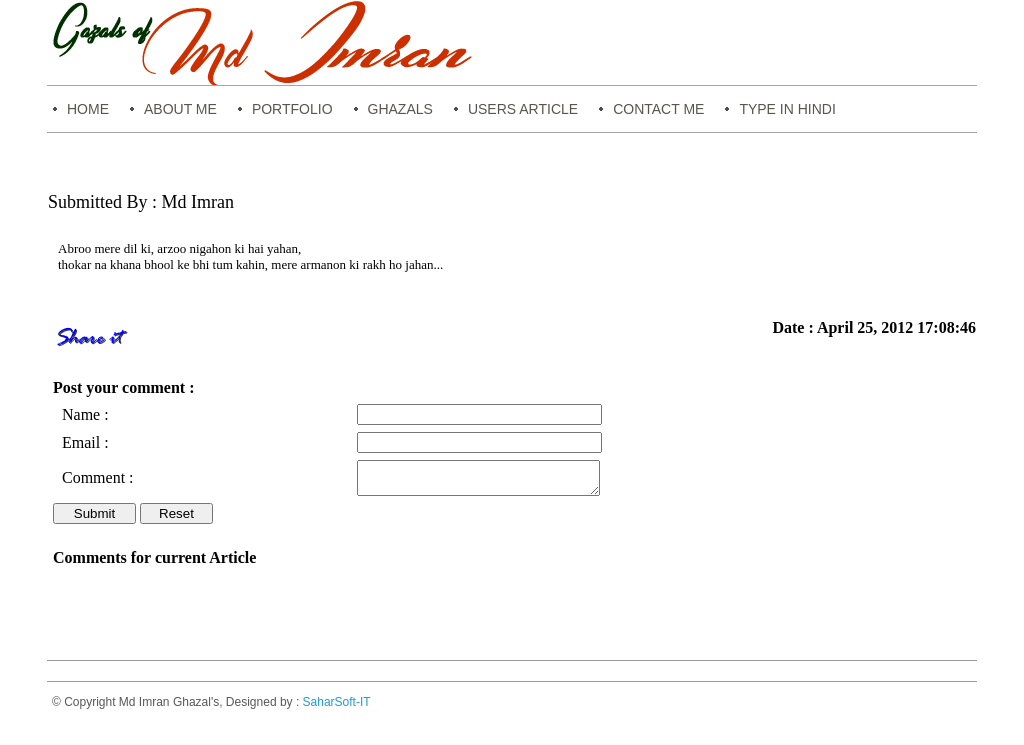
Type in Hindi (787, 109)
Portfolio (292, 109)
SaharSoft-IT (337, 708)
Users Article (523, 109)
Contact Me (658, 109)
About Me (180, 109)
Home (88, 109)
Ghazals (400, 109)
